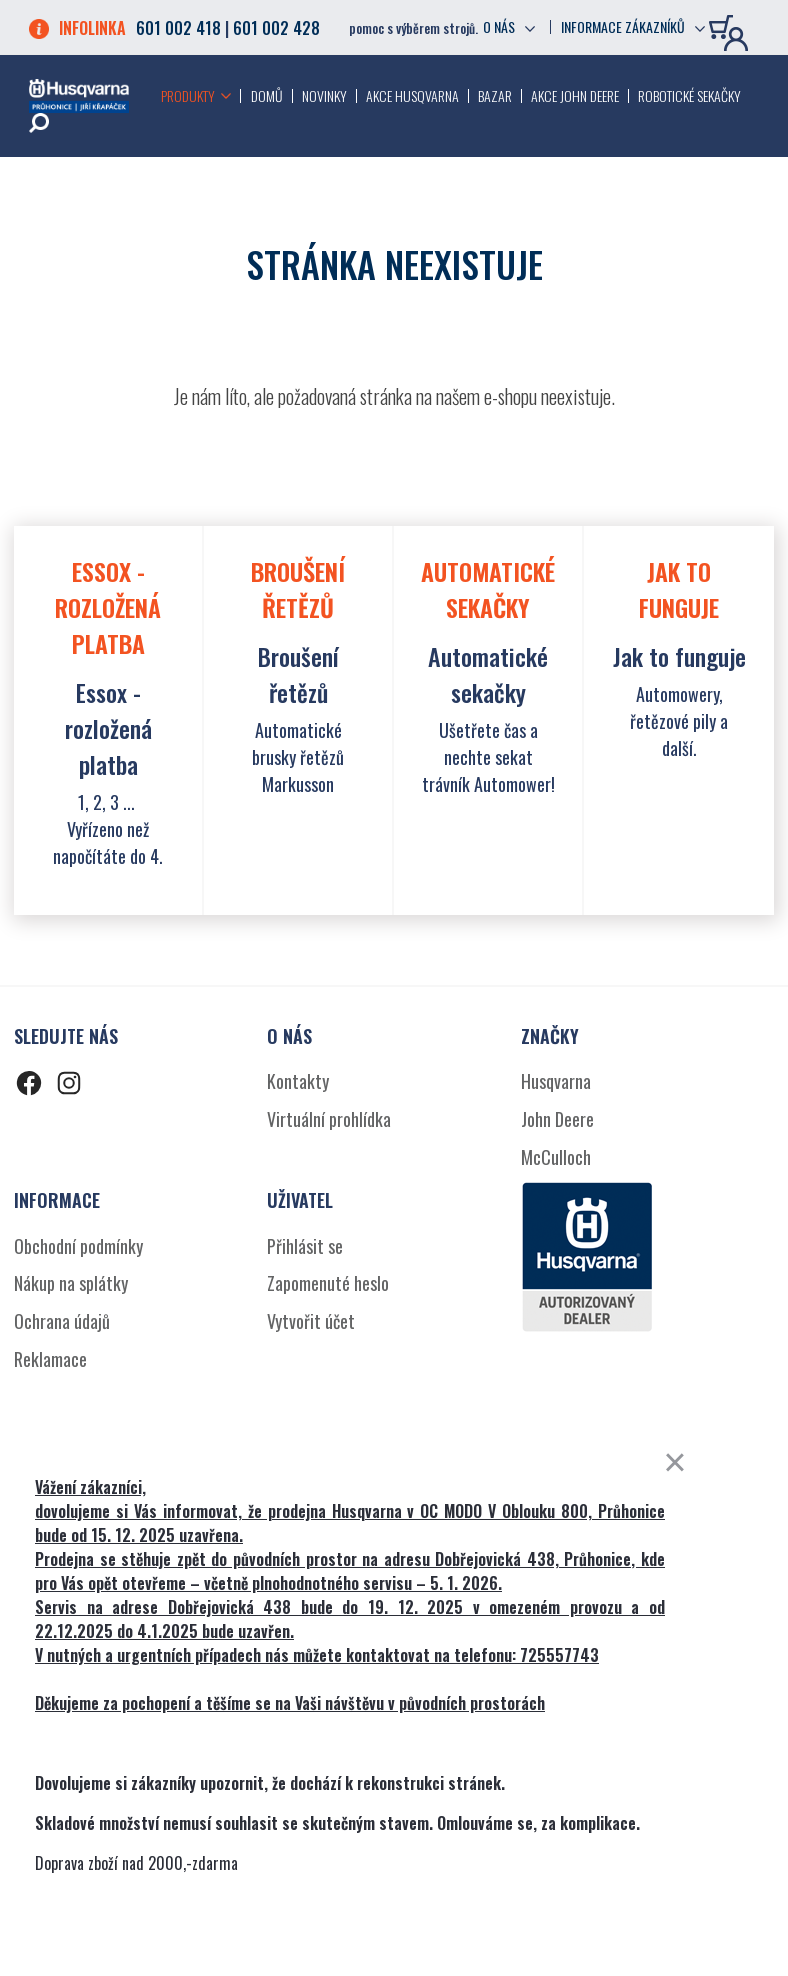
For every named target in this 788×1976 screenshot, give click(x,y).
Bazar (495, 96)
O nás (499, 27)
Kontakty (298, 1081)
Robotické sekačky (689, 96)
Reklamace (50, 1359)
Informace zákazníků (623, 27)
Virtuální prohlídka (329, 1119)
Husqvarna (556, 1081)
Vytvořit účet (311, 1321)
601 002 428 (276, 28)
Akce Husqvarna (412, 96)
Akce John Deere (575, 96)
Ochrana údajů (62, 1321)
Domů (267, 96)
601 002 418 (178, 28)
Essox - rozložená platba (108, 728)
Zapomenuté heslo (328, 1283)
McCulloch (556, 1157)
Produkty (188, 96)
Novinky (324, 96)
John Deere (557, 1119)
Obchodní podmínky (78, 1246)
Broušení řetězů (298, 674)
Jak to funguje (679, 656)
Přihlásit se (305, 1246)
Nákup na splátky (71, 1283)
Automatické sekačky (488, 674)
